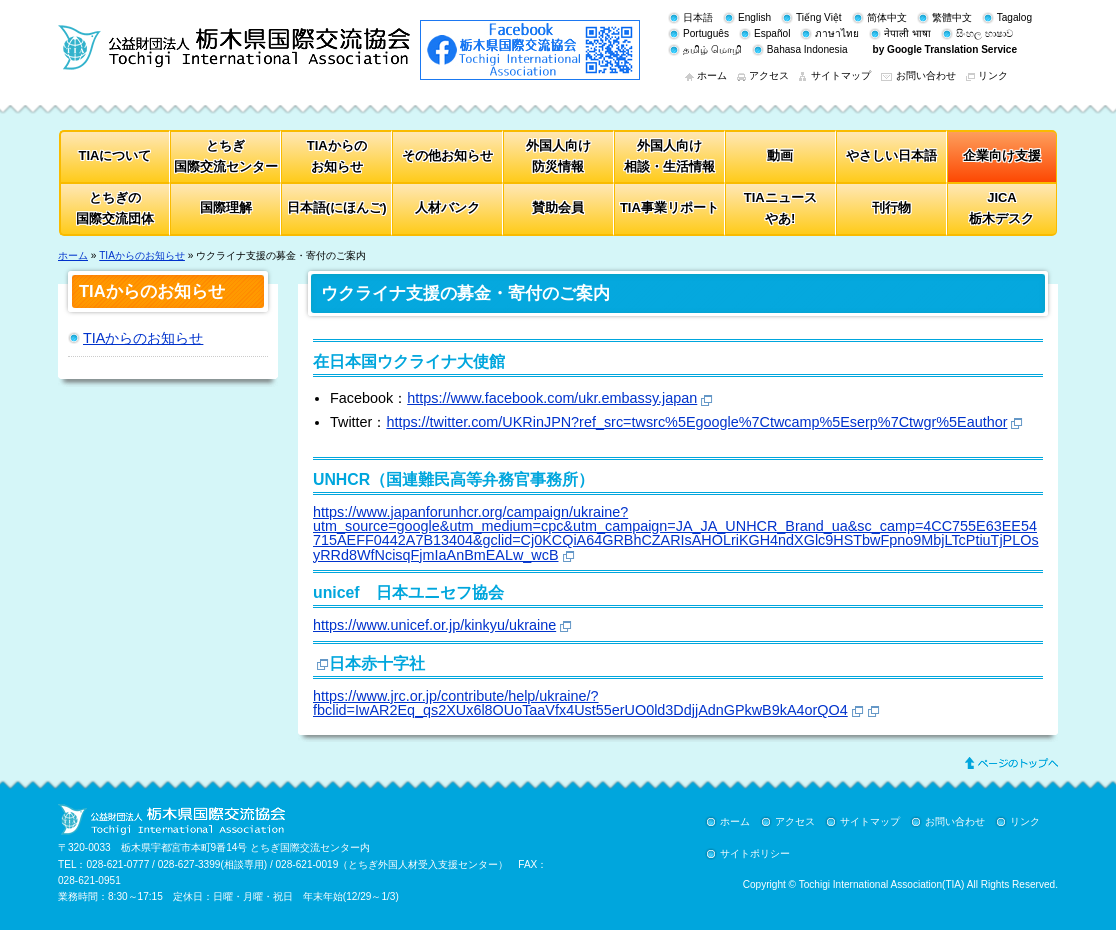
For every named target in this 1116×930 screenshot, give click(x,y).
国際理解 (226, 207)
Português (706, 33)
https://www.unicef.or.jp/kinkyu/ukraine (434, 625)
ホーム (712, 75)
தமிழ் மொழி (712, 49)
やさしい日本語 (891, 155)
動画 (780, 155)
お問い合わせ (926, 75)
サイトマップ (841, 75)
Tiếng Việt (819, 17)
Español (772, 33)
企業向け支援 (1002, 155)
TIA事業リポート (669, 207)
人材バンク (447, 207)
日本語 (698, 17)
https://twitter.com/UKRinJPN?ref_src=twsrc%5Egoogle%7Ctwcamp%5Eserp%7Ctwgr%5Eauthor (696, 422)
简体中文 (887, 17)
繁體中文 (952, 17)
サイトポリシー (755, 853)
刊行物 (891, 207)
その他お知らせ (447, 155)
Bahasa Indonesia (807, 49)
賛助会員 (558, 207)
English (754, 17)
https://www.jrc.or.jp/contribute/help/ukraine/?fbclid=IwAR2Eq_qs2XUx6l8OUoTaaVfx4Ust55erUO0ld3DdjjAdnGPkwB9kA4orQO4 (580, 703)
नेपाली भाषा (907, 33)
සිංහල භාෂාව (984, 33)
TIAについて (115, 155)
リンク (993, 75)
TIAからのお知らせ (142, 255)
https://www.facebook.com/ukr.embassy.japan (552, 398)
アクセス (769, 75)
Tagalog (1014, 17)
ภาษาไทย (837, 33)
